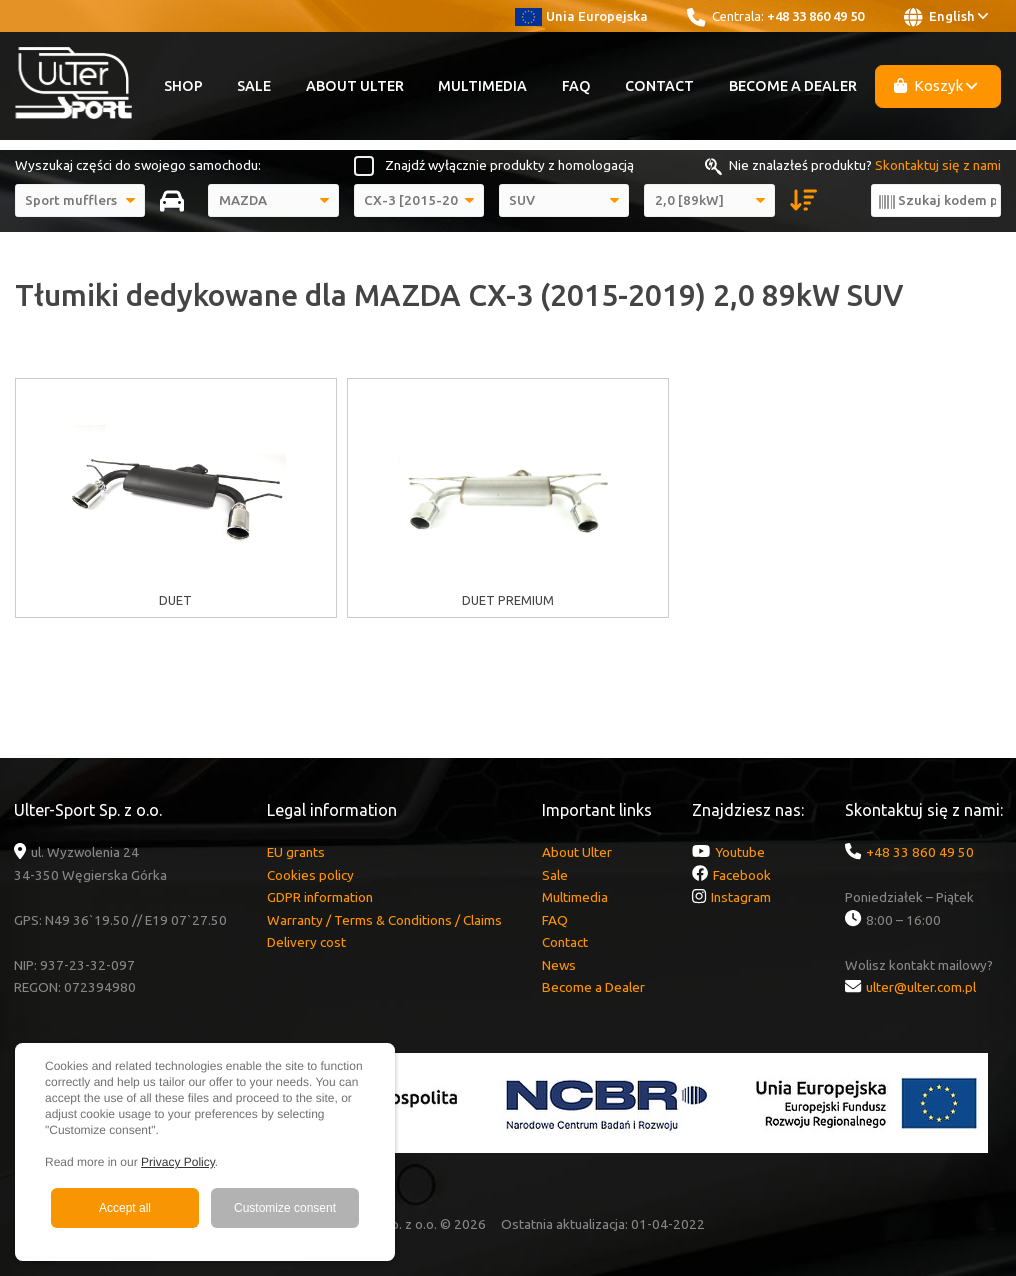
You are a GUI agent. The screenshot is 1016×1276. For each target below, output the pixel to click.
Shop (183, 86)
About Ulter (355, 86)
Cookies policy (310, 875)
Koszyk (936, 85)
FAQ (576, 86)
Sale (254, 86)
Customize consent (285, 1208)
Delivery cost (306, 942)
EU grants (296, 852)
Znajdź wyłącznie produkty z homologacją (509, 165)
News (559, 965)
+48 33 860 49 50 (815, 16)
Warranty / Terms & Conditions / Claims (384, 920)
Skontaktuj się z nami (938, 165)
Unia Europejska (581, 16)
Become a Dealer (793, 86)
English (946, 17)
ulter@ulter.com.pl (921, 987)
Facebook (742, 875)
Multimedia (482, 86)
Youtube (740, 852)
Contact (659, 86)
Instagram (741, 897)
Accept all (125, 1208)
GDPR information (320, 897)
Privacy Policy (178, 1162)
